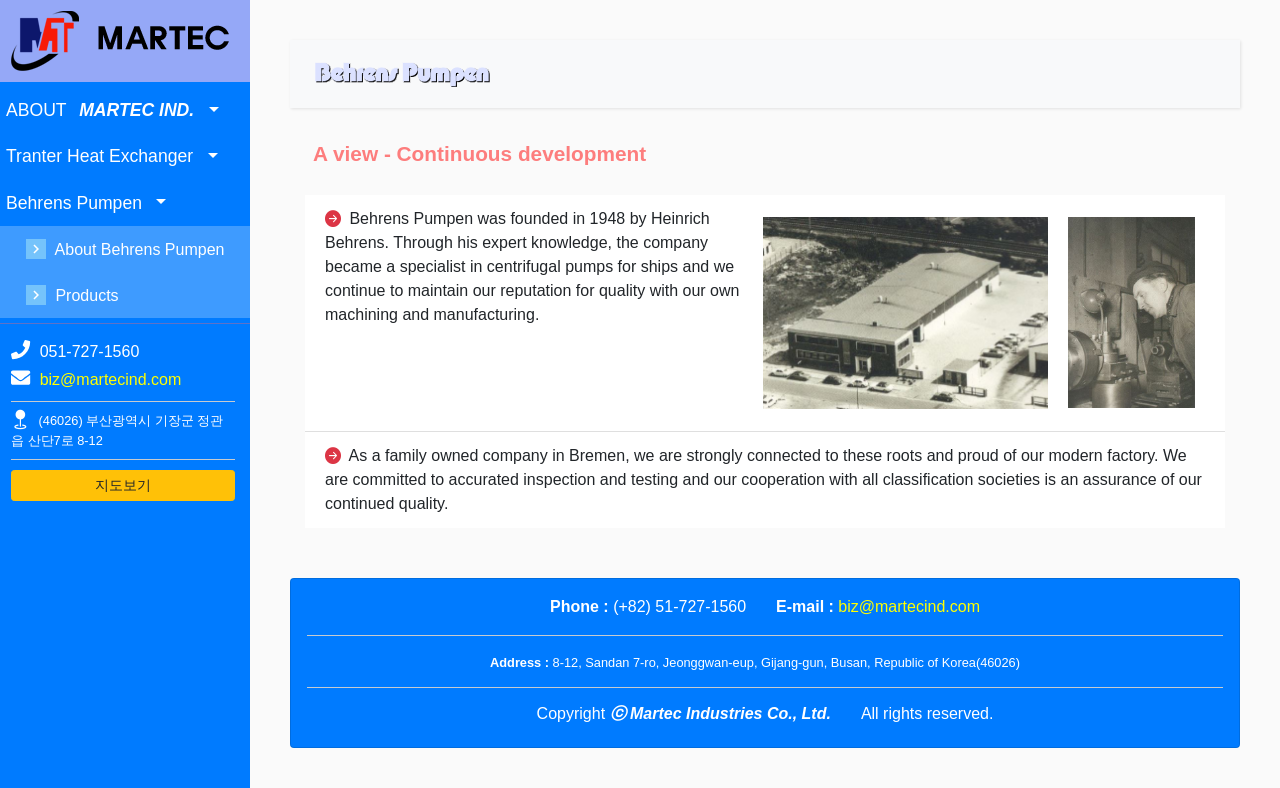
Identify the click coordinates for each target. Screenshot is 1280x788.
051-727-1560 (90, 351)
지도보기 (123, 485)
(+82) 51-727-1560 (679, 606)
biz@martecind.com (111, 379)
